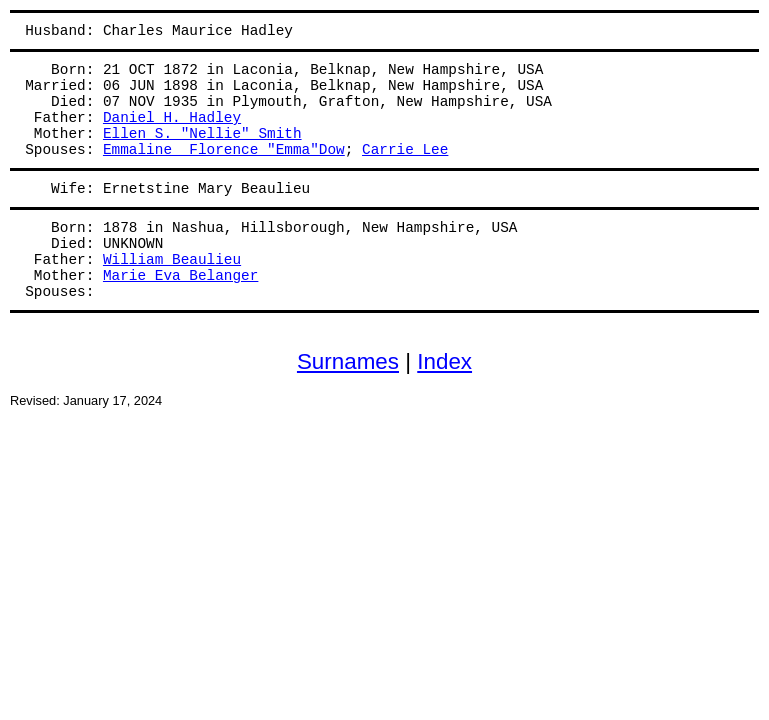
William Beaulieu (172, 260)
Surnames (348, 361)
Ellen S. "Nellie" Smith (202, 134)
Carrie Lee (405, 150)
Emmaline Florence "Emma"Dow (224, 150)
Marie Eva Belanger (180, 276)
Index (444, 361)
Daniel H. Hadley (172, 118)
